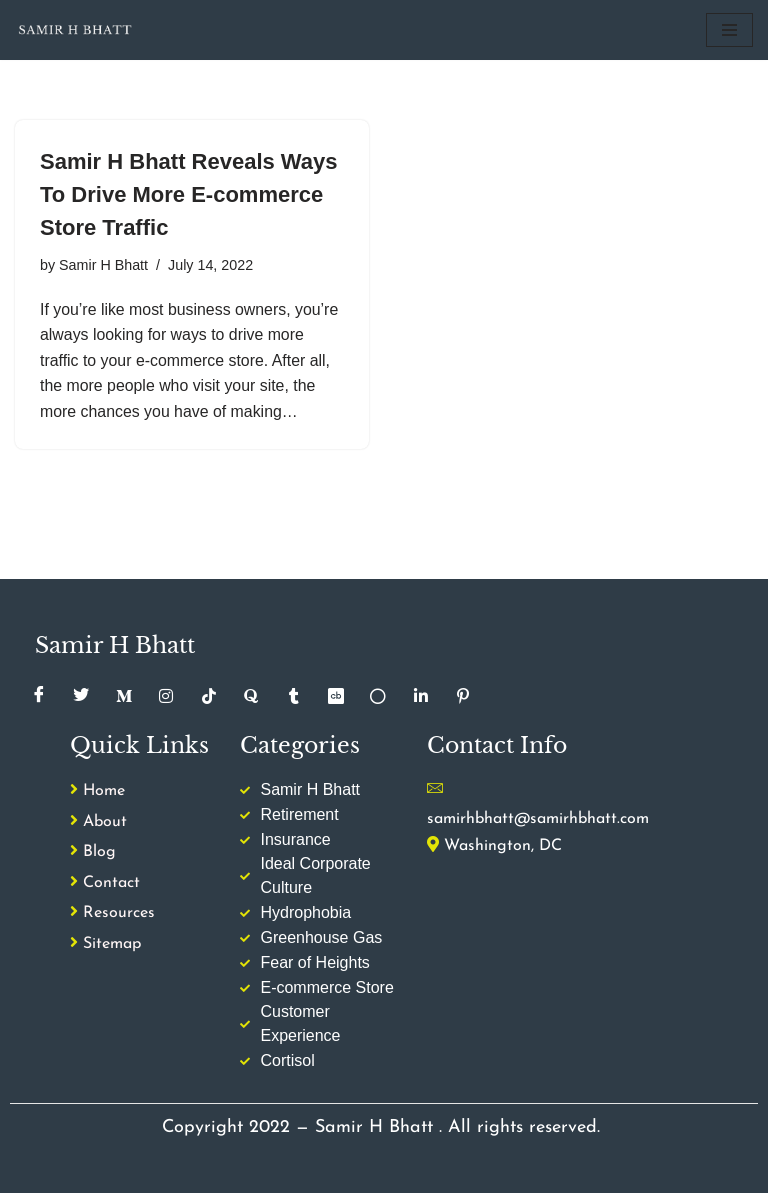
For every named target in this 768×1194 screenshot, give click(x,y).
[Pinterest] (464, 697)
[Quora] (251, 697)
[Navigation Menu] (729, 30)
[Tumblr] (294, 697)
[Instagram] (166, 697)
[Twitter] (81, 697)
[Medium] (124, 697)
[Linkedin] (421, 697)
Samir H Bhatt (104, 265)
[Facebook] (39, 697)
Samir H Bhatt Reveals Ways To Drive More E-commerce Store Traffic (189, 194)
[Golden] (379, 697)
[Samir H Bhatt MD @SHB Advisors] (75, 30)
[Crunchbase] (336, 697)
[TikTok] (209, 697)
